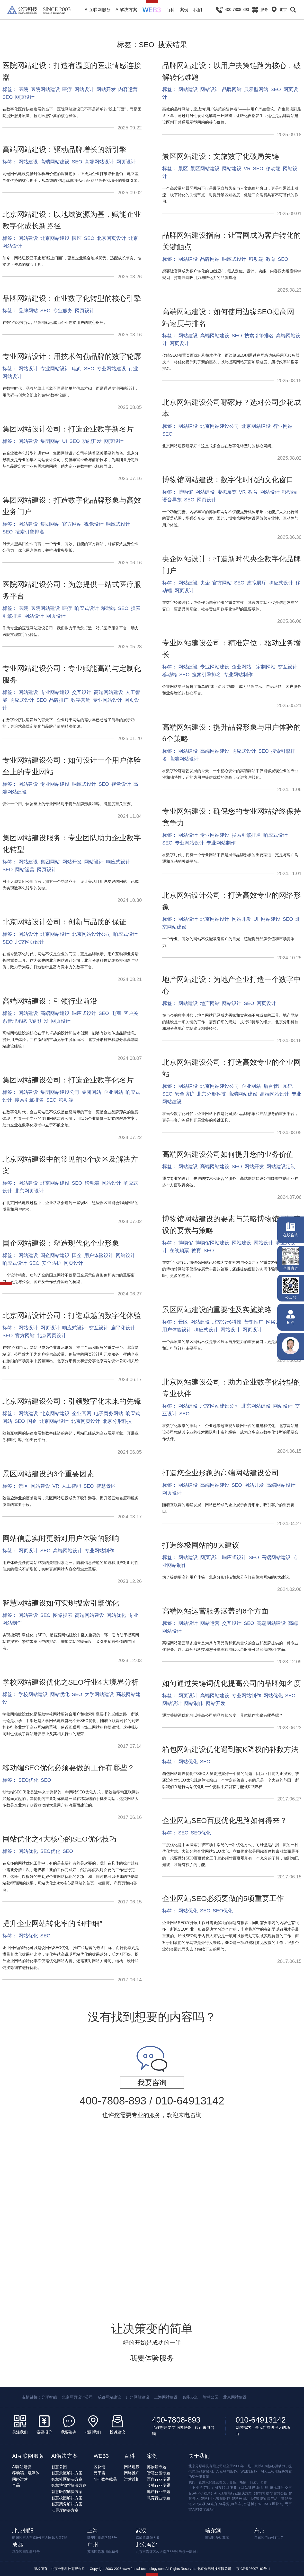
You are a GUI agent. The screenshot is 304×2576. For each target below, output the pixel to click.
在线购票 (179, 1250)
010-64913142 (260, 2420)
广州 (92, 2545)
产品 (16, 2485)
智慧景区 (106, 1486)
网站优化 (116, 1615)
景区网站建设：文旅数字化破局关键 (220, 156)
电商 (77, 368)
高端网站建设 (55, 161)
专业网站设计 (55, 368)
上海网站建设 (166, 2397)
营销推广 (253, 1322)
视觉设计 (94, 524)
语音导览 (172, 499)
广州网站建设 (137, 2397)
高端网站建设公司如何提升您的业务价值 (228, 1154)
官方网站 (72, 524)
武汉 (141, 2531)
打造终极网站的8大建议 (200, 1545)
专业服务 (62, 310)
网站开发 (106, 89)
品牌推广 (59, 700)
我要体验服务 (152, 2358)
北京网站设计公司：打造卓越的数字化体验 (71, 1315)
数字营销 (80, 700)
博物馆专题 (156, 2467)
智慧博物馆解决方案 (68, 2485)
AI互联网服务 (98, 9)
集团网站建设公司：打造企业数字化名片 (68, 1080)
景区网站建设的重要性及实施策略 (217, 1310)
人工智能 (71, 1486)
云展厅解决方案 (65, 2510)
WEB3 (101, 2456)
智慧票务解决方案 (66, 2504)
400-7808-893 (176, 2420)
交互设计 (81, 692)
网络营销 (275, 1322)
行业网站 (283, 426)
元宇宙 (99, 2473)
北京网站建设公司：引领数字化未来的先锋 (71, 1401)
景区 (23, 1486)
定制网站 (266, 666)
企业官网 (81, 1413)
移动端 (108, 608)
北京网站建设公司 (219, 426)
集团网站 (50, 441)
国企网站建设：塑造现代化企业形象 (60, 1243)
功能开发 (92, 441)
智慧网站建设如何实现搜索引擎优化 (60, 1603)
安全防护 (51, 1263)
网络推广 (132, 2473)
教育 (271, 259)
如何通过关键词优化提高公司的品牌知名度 (231, 1683)
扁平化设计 (123, 1327)
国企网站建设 (55, 1255)
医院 (23, 89)
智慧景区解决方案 (66, 2473)
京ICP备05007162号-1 (253, 2569)
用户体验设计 (98, 1255)
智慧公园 (210, 2397)
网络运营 (20, 2479)
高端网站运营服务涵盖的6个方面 (215, 1611)
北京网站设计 (55, 934)
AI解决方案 (126, 9)
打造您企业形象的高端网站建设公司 (220, 1473)
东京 (259, 2531)
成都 (17, 2545)
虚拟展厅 (256, 582)
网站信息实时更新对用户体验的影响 (60, 1538)
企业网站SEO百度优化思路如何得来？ (224, 1820)
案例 (184, 9)
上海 (92, 2531)
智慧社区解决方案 (66, 2479)
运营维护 (132, 2479)
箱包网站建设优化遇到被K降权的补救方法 (230, 1749)
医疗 (67, 89)
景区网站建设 (205, 168)
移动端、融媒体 (25, 2473)
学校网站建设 (33, 1694)
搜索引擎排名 (29, 531)
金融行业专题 (158, 2485)
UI (64, 441)
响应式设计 (118, 524)
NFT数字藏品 (105, 2479)
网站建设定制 (280, 1166)
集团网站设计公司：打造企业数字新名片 (68, 429)
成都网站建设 (109, 2397)
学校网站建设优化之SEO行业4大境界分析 (70, 1682)
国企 (77, 1255)
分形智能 (49, 2397)
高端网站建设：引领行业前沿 (49, 1001)
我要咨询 (152, 2082)
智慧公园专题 (158, 2473)
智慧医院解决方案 (66, 2492)
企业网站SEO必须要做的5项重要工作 (223, 1898)
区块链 (99, 2467)
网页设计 (25, 97)
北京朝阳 (23, 2531)
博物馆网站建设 (212, 1242)
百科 (170, 9)
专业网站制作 (99, 1550)
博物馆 (185, 492)
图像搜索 (62, 1615)
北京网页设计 (111, 238)
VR (56, 1486)
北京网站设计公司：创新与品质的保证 (64, 922)
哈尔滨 (213, 2531)
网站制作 (194, 1703)
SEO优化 (28, 1780)
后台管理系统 (278, 1086)
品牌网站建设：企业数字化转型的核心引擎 (71, 298)
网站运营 (25, 869)
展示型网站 (256, 89)
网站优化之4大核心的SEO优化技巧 (59, 1839)
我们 (197, 9)
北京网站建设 (55, 238)
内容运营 (128, 89)
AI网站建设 (21, 2467)
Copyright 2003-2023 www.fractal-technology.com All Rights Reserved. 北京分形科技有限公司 (160, 2569)
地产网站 (210, 1003)
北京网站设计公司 (91, 934)
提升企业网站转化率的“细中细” (52, 1923)
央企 (205, 582)
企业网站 (113, 1092)
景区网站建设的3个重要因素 (48, 1474)
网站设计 (84, 89)
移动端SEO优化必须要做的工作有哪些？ (68, 1768)
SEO (7, 97)
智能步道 (190, 2397)
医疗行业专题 (158, 2479)
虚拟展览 (227, 492)
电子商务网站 (108, 1413)
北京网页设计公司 (77, 2397)
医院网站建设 (45, 89)
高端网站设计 (99, 161)
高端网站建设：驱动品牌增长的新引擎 (64, 149)
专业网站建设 (111, 368)
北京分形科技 (117, 1421)
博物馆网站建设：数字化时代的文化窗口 (228, 480)
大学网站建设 (99, 1694)
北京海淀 (146, 2545)
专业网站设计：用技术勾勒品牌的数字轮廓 (71, 356)
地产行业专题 (158, 2492)
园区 (77, 238)
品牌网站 (28, 310)
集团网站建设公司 (59, 1092)
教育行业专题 (158, 2498)
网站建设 (28, 161)
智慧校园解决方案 (66, 2498)
